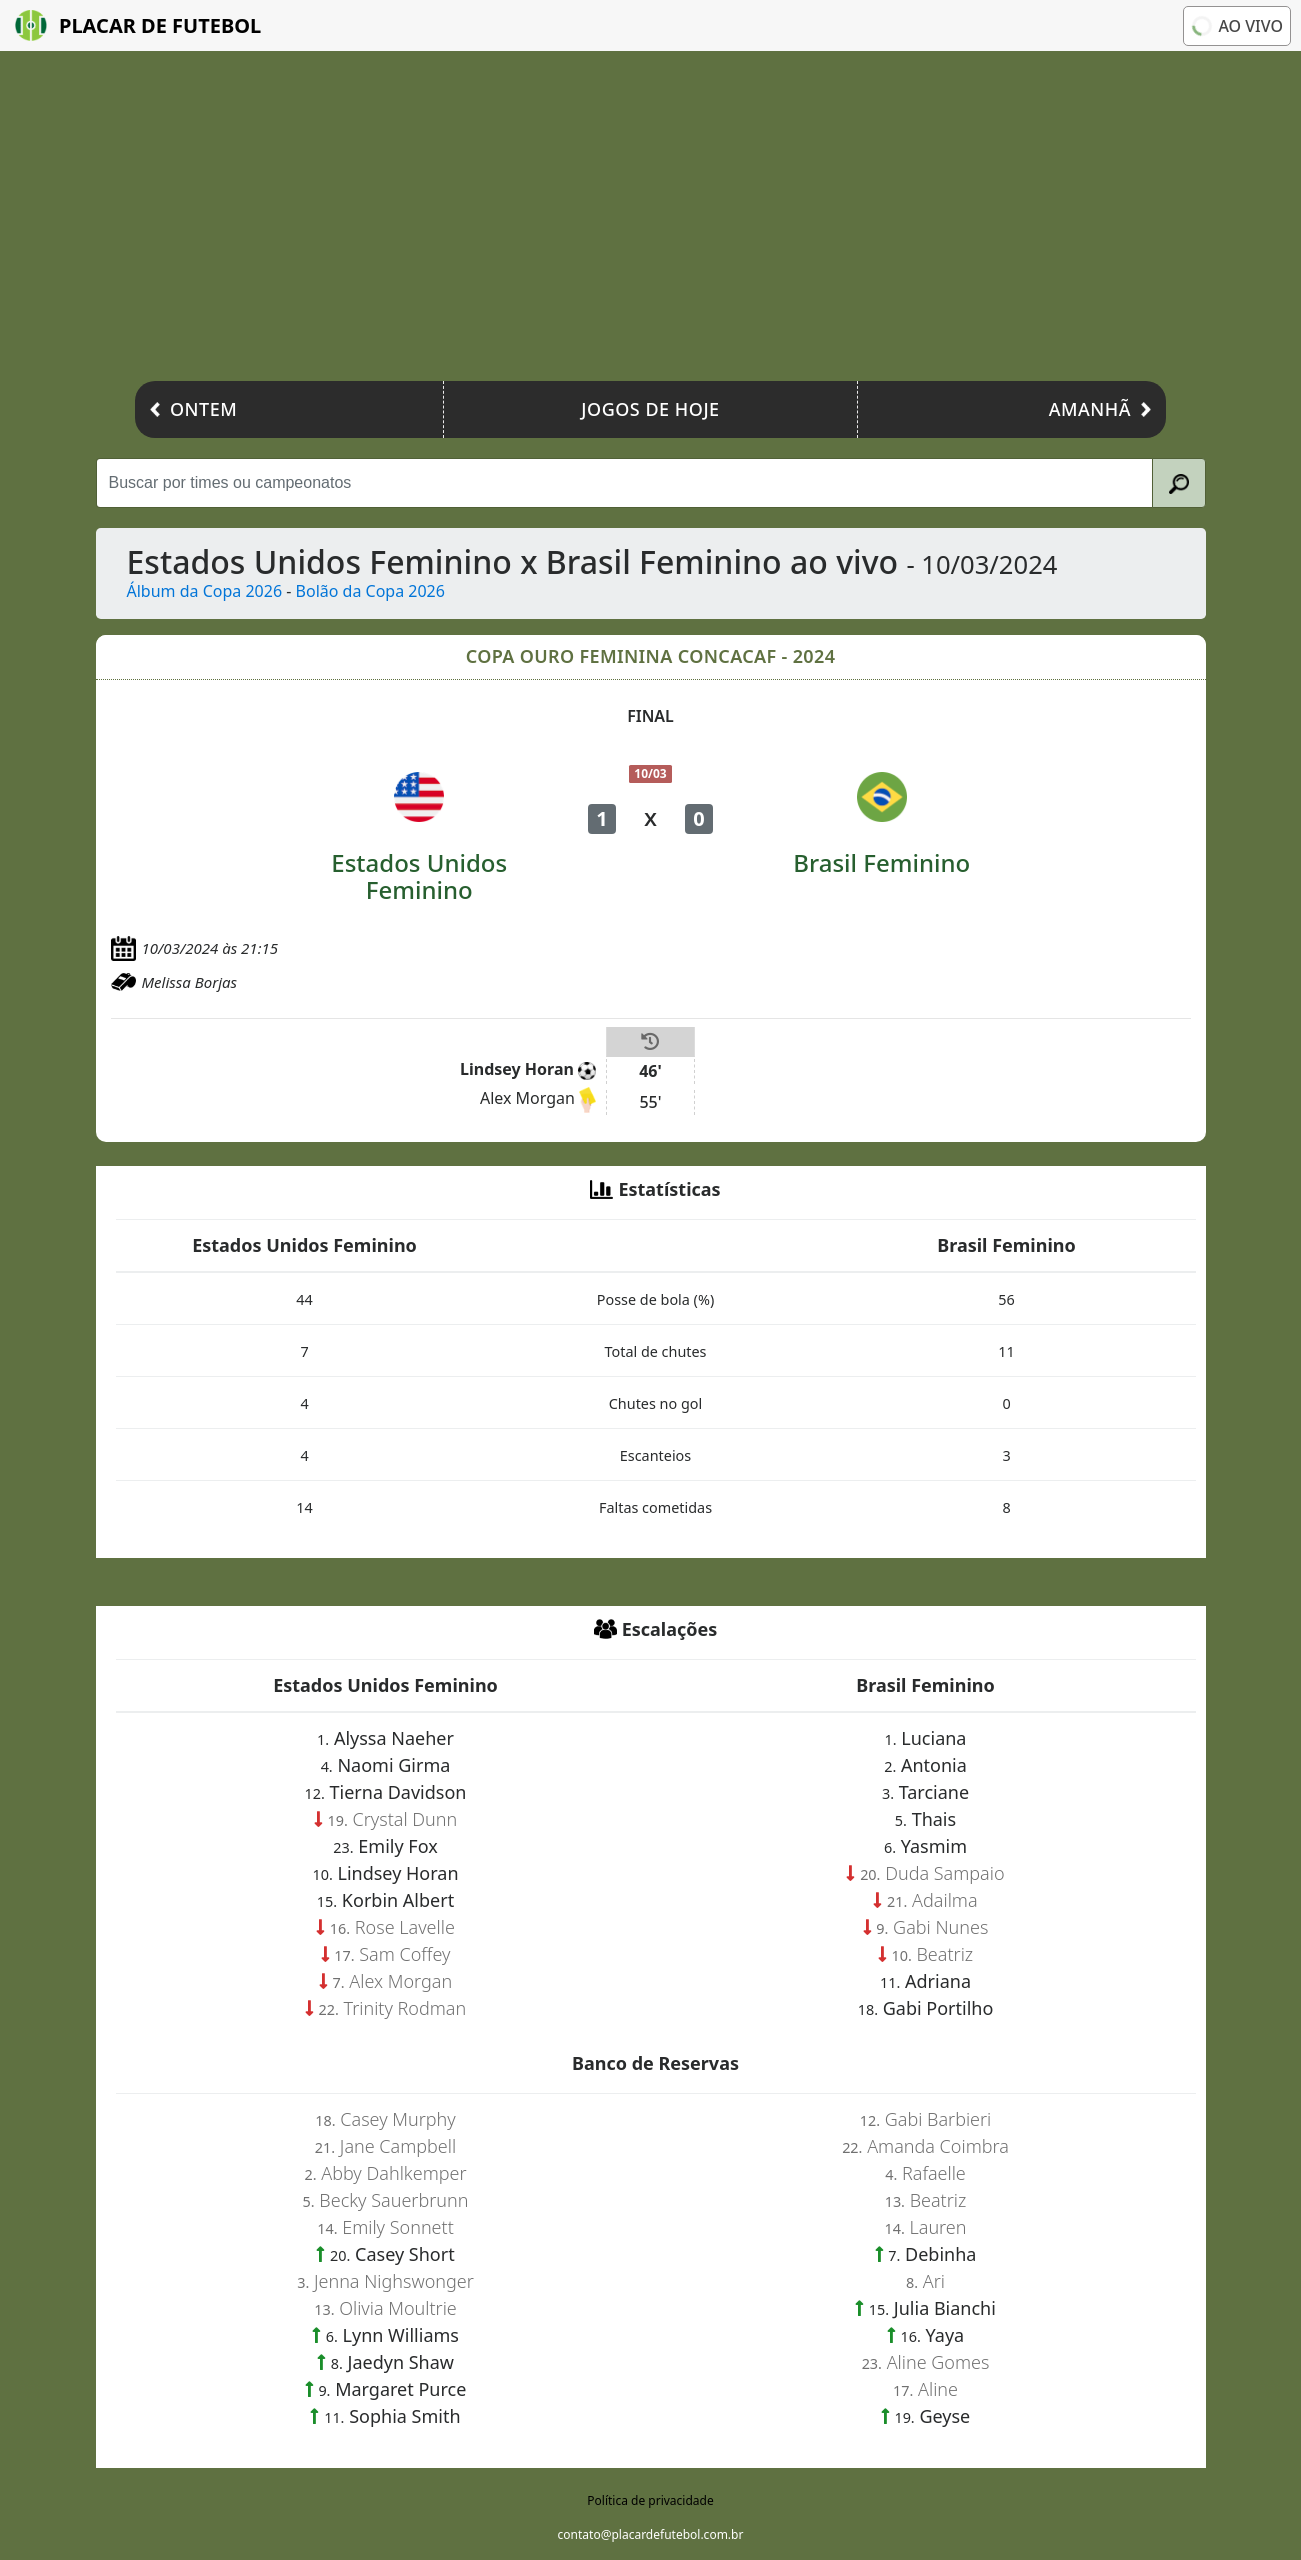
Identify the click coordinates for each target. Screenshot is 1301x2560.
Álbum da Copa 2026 (205, 591)
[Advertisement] (651, 221)
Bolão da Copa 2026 (370, 591)
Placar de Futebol (138, 25)
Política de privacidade (650, 2500)
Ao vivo (1237, 26)
